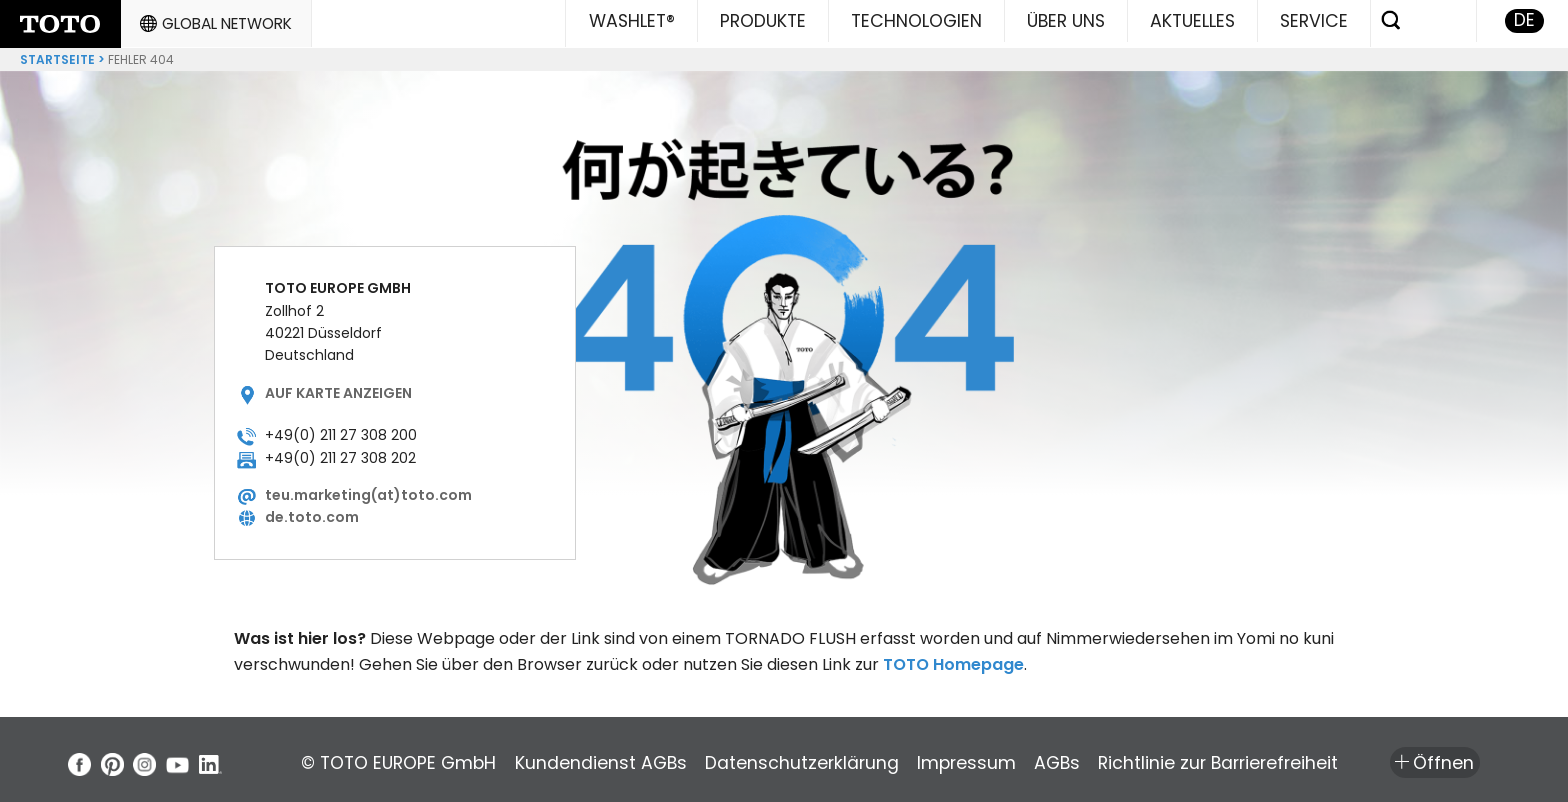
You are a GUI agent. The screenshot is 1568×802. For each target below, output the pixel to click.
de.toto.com (312, 512)
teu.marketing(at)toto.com (368, 489)
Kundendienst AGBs (626, 758)
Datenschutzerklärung (853, 758)
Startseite (57, 54)
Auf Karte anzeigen (338, 387)
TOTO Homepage (953, 658)
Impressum (1043, 758)
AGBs (1159, 758)
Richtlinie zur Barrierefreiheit (1346, 758)
